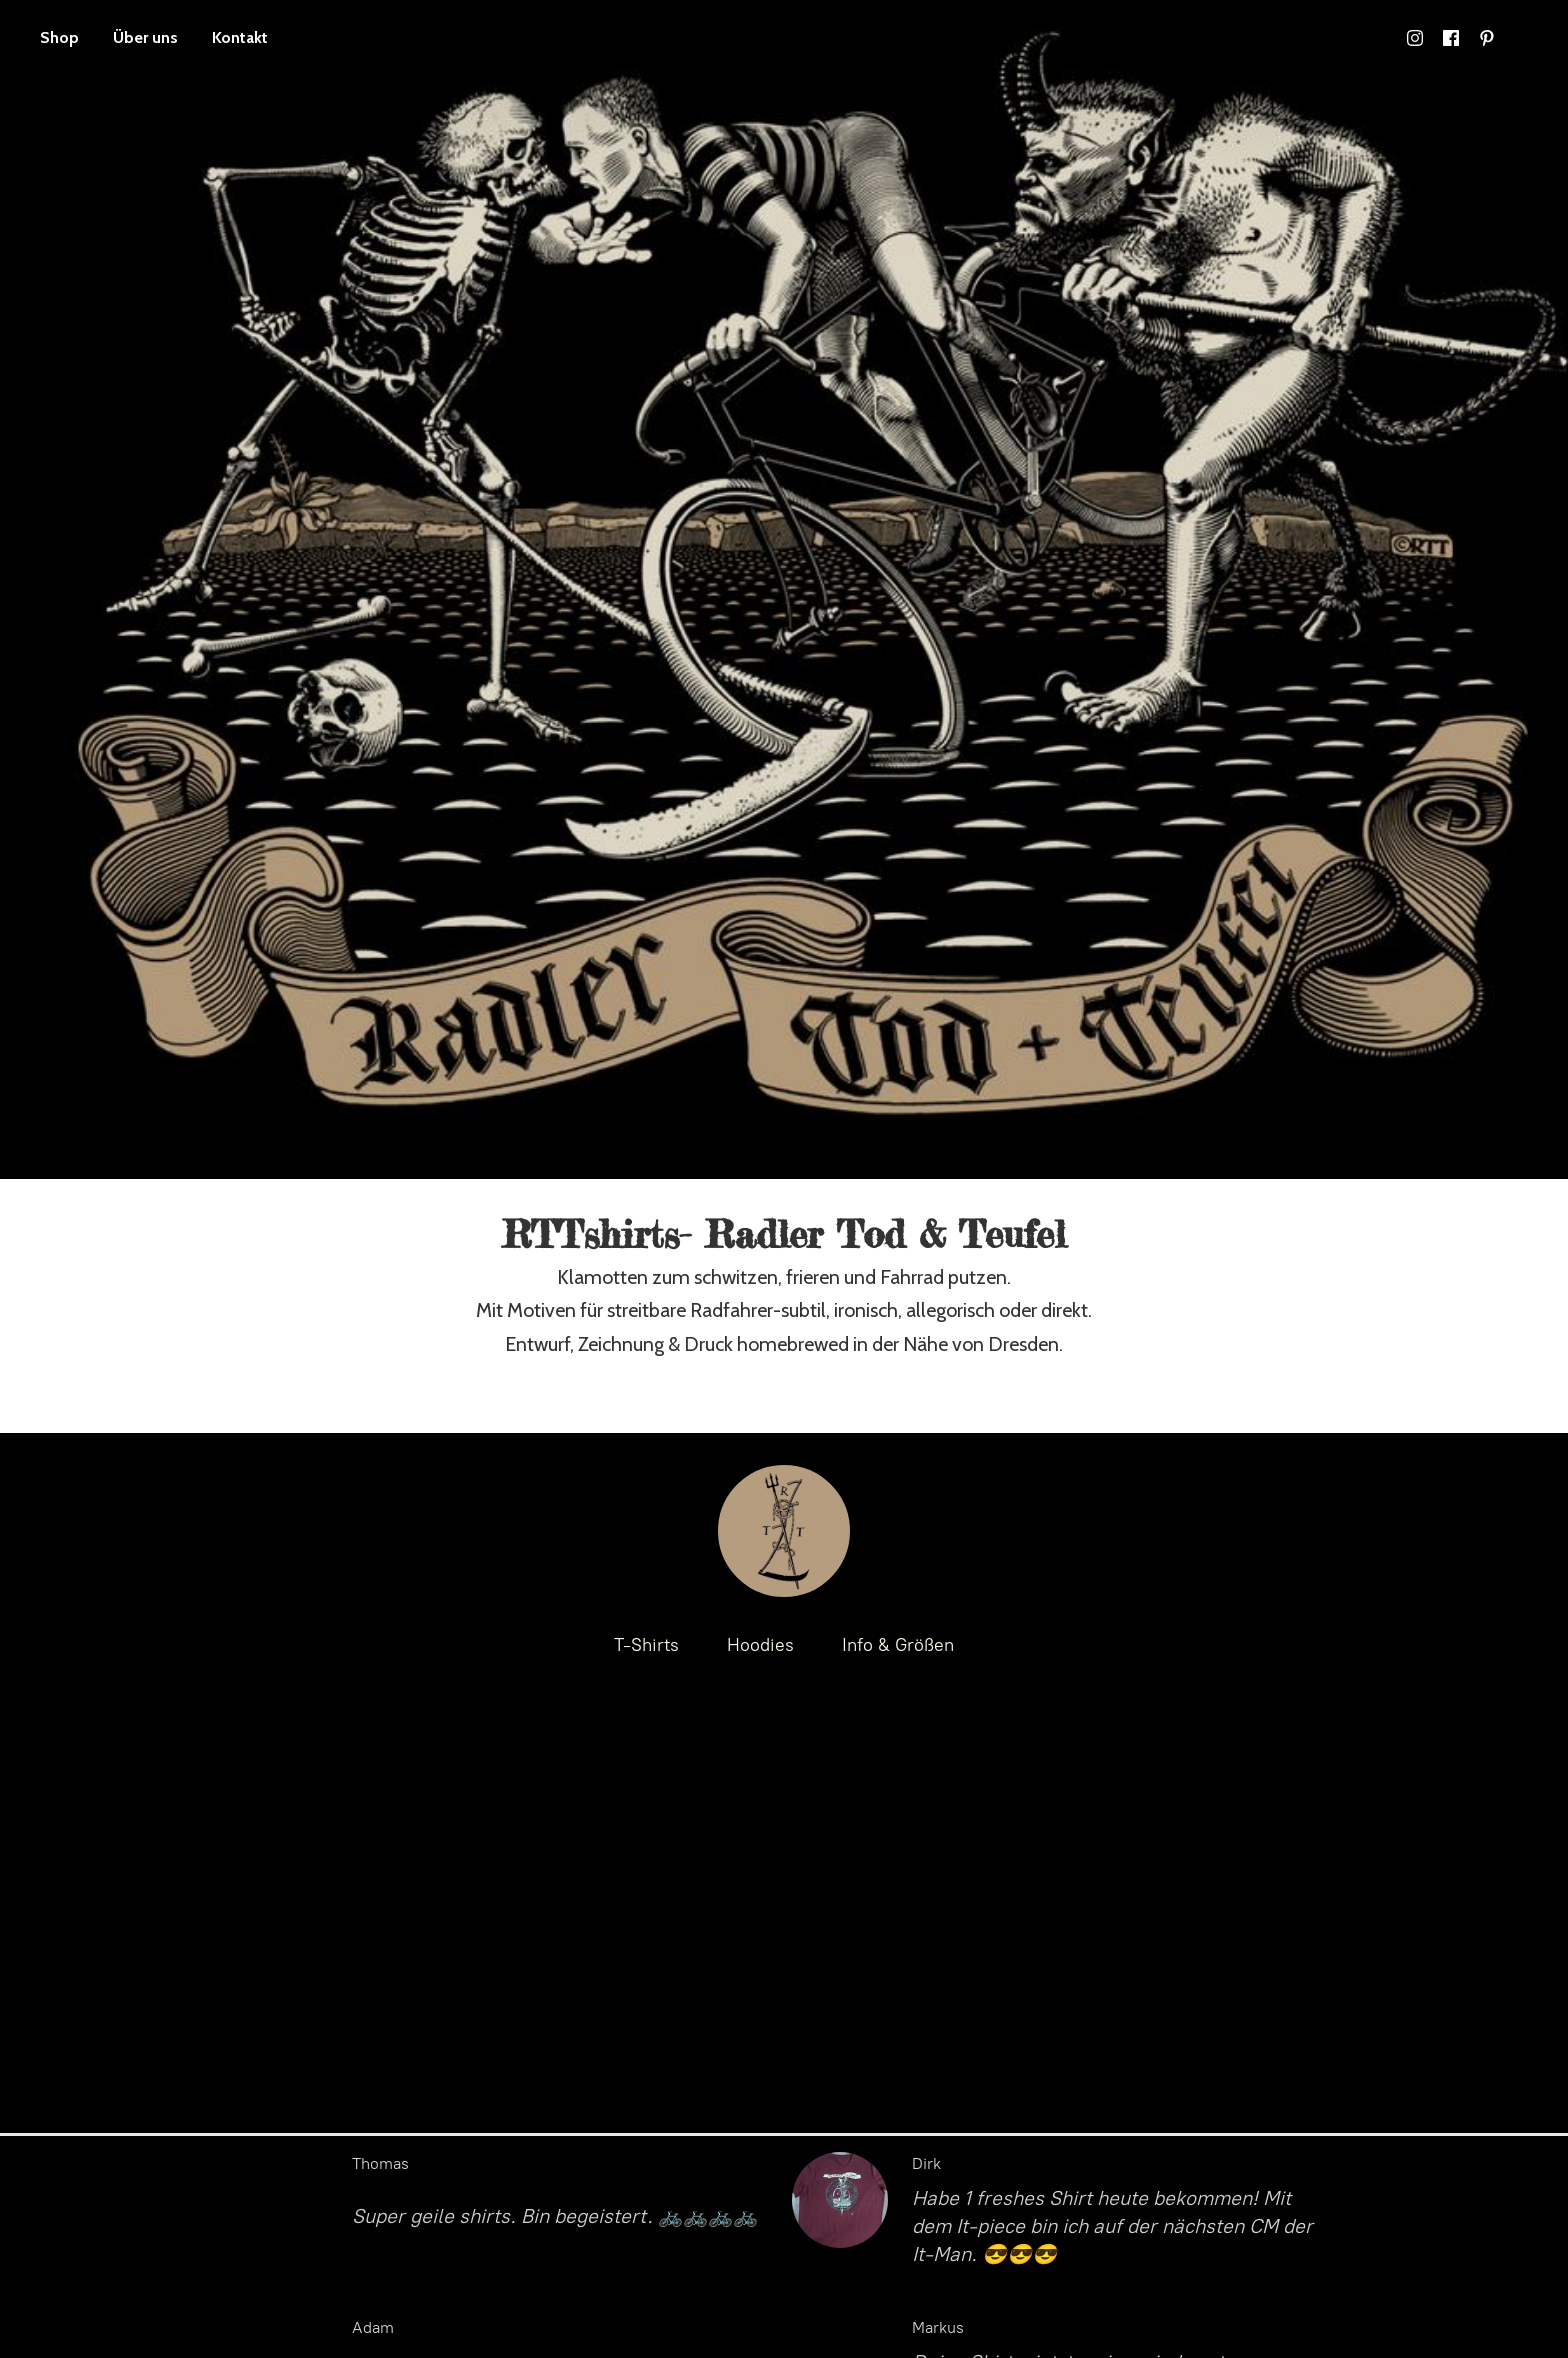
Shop (59, 37)
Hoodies (760, 1645)
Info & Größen (898, 1645)
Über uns (145, 37)
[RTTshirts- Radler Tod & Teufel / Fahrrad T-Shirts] (784, 1531)
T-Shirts (646, 1645)
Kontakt (240, 37)
